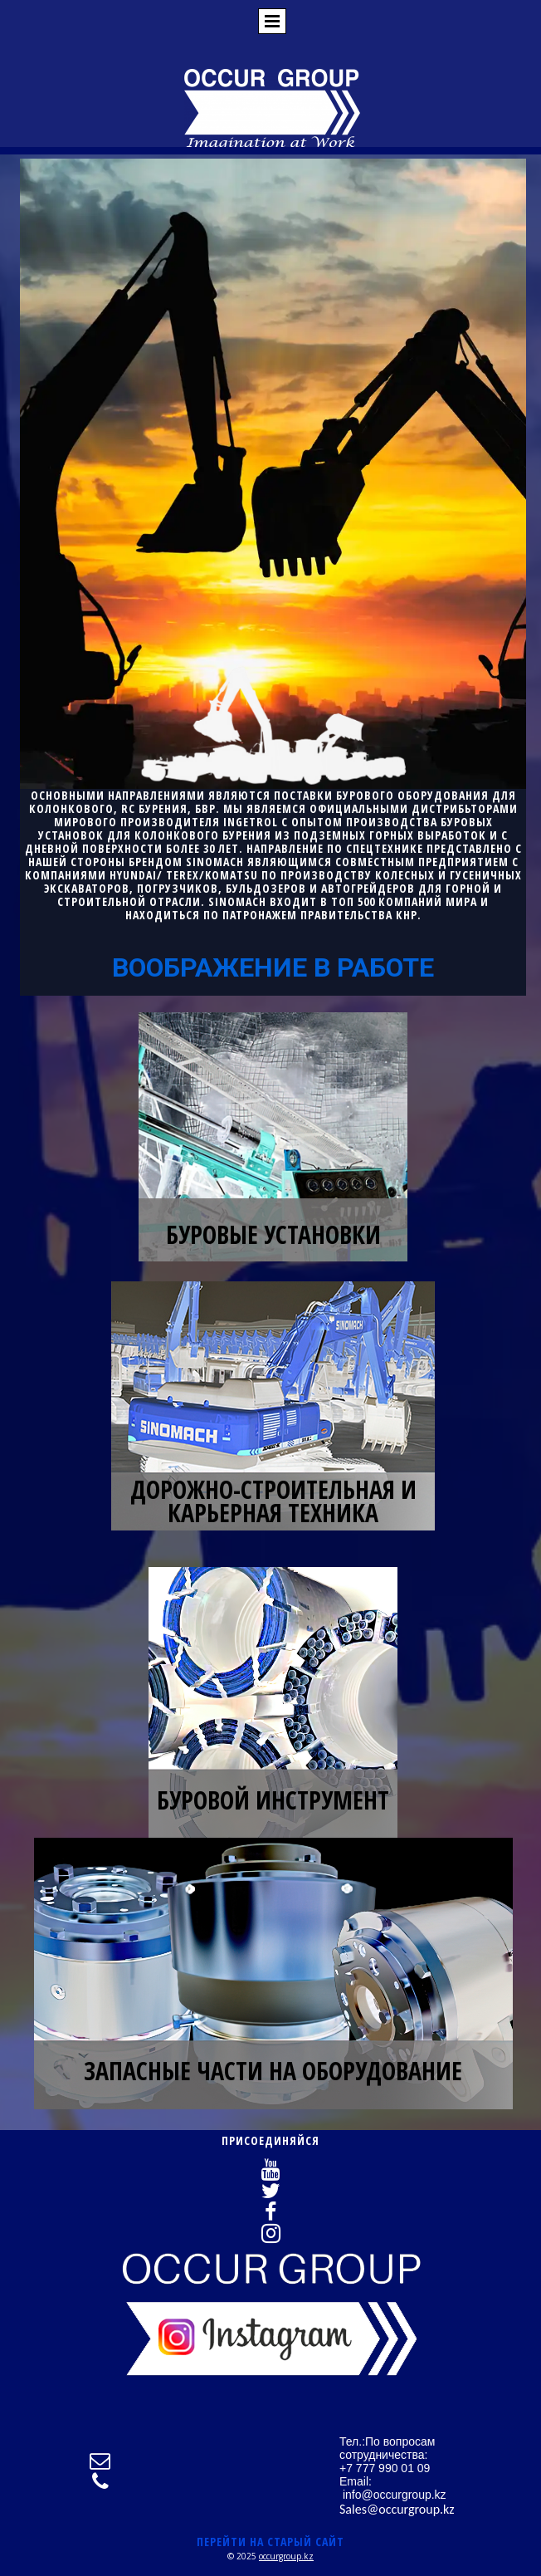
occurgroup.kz (286, 2556)
